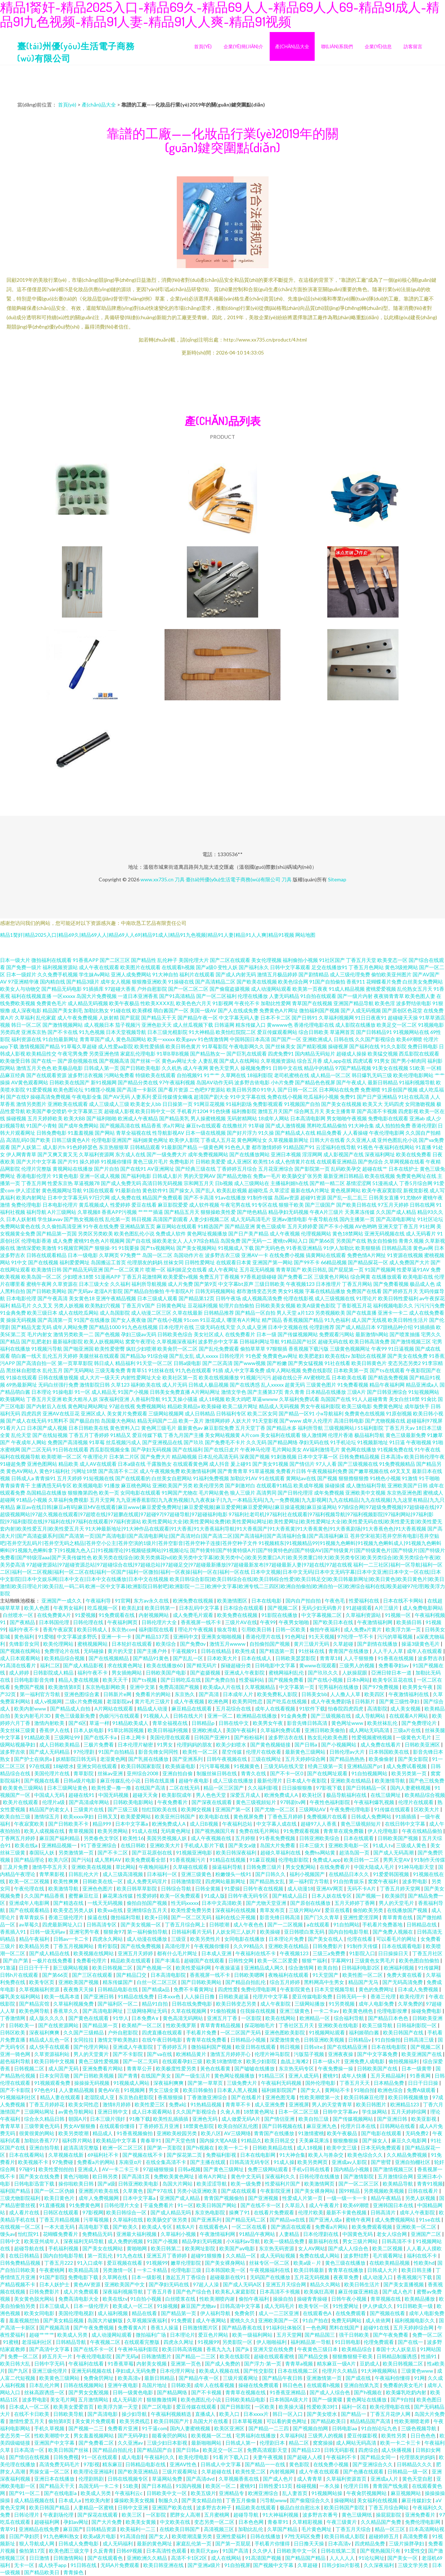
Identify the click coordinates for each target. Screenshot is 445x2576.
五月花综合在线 (234, 1708)
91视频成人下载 (236, 1248)
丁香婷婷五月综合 (237, 1169)
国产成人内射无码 (236, 974)
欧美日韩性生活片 (408, 1320)
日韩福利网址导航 (259, 1341)
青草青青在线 (398, 1917)
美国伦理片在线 (52, 1773)
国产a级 (106, 2183)
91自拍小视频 (146, 2299)
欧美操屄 (395, 1896)
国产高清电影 (103, 2414)
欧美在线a (27, 1845)
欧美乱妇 (132, 1608)
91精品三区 (272, 2076)
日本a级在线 (131, 1464)
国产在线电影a (61, 2493)
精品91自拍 (155, 2004)
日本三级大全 (94, 1284)
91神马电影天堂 (416, 1867)
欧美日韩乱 (314, 1269)
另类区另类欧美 (95, 1233)
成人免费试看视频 (407, 1766)
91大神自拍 (165, 974)
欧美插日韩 (409, 1622)
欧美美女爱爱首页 (74, 2407)
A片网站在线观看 (114, 1708)
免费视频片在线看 (327, 1816)
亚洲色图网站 (42, 1464)
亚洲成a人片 (384, 2479)
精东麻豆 (112, 2464)
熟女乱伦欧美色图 (328, 1737)
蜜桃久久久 (242, 2320)
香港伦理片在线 (264, 1636)
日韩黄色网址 (171, 1305)
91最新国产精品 (179, 1147)
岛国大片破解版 (105, 2320)
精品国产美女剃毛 (62, 1010)
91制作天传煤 (429, 1860)
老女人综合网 (392, 2234)
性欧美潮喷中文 (52, 2435)
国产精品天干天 (158, 1017)
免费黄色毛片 (51, 1003)
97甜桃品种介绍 (395, 1327)
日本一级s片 (327, 2061)
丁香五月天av (400, 1428)
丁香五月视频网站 (74, 1946)
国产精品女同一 (378, 2457)
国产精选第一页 (277, 1651)
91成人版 (214, 1896)
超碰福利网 (47, 2522)
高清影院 (377, 1708)
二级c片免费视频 (84, 1701)
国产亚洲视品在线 (162, 1442)
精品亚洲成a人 (422, 1385)
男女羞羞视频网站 (94, 2435)
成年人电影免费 (377, 2004)
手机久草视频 (50, 2428)
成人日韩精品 (200, 1413)
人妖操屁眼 (355, 1672)
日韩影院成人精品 (54, 1672)
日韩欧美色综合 (175, 1334)
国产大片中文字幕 (36, 1161)
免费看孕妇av (394, 1665)
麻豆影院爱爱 (173, 1205)
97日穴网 (99, 1197)
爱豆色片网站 (213, 2335)
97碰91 (27, 2169)
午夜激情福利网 (375, 1622)
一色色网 (316, 2327)
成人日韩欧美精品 (60, 1744)
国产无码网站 (79, 1370)
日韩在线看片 (423, 2191)
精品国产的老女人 (50, 1809)
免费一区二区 (427, 2335)
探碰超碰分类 (236, 1665)
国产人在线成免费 (238, 1010)
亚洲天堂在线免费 (274, 2349)
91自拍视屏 (237, 2565)
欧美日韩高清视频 (182, 2349)
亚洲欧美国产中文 (125, 2284)
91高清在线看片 (18, 1665)
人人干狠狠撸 (359, 1658)
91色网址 (295, 1636)
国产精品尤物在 (234, 1176)
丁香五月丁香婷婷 (89, 1435)
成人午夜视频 (285, 1233)
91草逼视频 (262, 1471)
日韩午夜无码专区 (248, 1896)
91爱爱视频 (39, 1089)
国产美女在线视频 (341, 1104)
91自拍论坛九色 (379, 2428)
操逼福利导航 (227, 1867)
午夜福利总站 (237, 1824)
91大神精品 (202, 1032)
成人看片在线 (24, 2212)
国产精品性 (143, 960)
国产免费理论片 (419, 1723)
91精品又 (120, 1435)
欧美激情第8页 (65, 1687)
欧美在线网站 (281, 2018)
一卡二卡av (327, 2011)
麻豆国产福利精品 (60, 1838)
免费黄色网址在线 (416, 1176)
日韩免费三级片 (264, 1867)
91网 (419, 2378)
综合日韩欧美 (313, 1032)
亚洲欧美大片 (165, 1845)
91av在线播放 (230, 1197)
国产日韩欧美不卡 (69, 1824)
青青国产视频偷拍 (224, 2198)
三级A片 (356, 1392)
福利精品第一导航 (311, 2342)
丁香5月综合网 (415, 1183)
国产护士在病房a (33, 1759)
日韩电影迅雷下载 (34, 2183)
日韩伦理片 (231, 1356)
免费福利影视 (221, 2155)
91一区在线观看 (99, 2457)
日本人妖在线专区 (332, 1896)
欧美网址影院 (200, 2248)
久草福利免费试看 (299, 1399)
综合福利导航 (349, 2018)
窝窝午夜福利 (383, 1881)
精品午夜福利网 (387, 1385)
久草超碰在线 (217, 2471)
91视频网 (135, 2090)
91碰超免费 (13, 1464)
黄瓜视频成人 (94, 1205)
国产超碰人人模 (305, 2457)
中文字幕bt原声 (235, 1284)
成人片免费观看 (81, 2291)
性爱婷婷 (120, 1205)
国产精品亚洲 (240, 1226)
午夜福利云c (129, 2493)
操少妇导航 (135, 2414)
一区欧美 (265, 2407)
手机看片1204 (192, 1111)
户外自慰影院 (152, 989)
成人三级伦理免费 (350, 974)
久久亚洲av (131, 2443)
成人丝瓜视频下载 (193, 1025)
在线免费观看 (351, 2313)
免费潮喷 (370, 1089)
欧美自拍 (328, 1968)
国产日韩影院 (236, 2407)
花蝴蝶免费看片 (61, 2234)
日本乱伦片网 (44, 2385)
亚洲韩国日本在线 (393, 2205)
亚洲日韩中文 (113, 2112)
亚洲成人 (88, 2169)
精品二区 (299, 2443)
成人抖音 (219, 1464)
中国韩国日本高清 (250, 1039)
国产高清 (209, 1694)
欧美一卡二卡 (234, 2148)
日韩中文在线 (288, 1068)
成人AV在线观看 (98, 1464)
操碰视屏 (338, 1046)
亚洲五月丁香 (222, 2018)
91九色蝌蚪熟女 (61, 2536)
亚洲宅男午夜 (84, 1932)
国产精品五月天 (181, 1212)
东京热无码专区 (297, 2068)
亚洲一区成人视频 (100, 1176)
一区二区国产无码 (241, 2032)
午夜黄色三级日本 (318, 2349)
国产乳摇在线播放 (149, 1759)
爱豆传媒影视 (362, 2435)
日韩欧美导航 (69, 2414)
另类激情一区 (118, 2270)
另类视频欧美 (330, 1313)
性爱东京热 (60, 1183)
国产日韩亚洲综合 (387, 1392)
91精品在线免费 (136, 1996)
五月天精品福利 (388, 2076)
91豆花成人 (213, 1320)
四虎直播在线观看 (162, 2032)
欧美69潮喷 (409, 1039)
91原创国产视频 (400, 1089)
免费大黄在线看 (405, 1975)
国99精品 (350, 2191)
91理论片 (366, 1298)
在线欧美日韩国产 (180, 2529)
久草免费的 (410, 2004)
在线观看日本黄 (233, 1262)
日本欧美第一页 (351, 1370)
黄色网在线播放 (358, 1449)
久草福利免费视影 (68, 1500)
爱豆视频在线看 (125, 2263)
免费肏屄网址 (99, 2378)
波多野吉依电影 (252, 1082)
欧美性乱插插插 (171, 2119)
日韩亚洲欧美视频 (324, 2040)
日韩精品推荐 (219, 1313)
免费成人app (327, 1860)
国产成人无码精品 (50, 1752)
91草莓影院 (215, 1046)
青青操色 (74, 2572)
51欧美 (417, 1068)
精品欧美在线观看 (131, 1960)
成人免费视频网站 (395, 2219)
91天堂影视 (265, 1421)
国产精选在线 (69, 1903)
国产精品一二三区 (196, 2356)
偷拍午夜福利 (325, 1629)
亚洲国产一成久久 (62, 1600)
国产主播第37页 (265, 1392)
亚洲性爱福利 (231, 2536)
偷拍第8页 (60, 2421)
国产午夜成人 (351, 1082)
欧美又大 (373, 1104)
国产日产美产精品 (248, 1233)
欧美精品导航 (398, 2183)
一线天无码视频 (105, 1903)
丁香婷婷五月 (172, 2047)
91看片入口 (13, 1428)
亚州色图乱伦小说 (397, 1140)
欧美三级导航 (378, 2025)
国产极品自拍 (84, 1421)
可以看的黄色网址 (287, 2421)
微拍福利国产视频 (319, 1010)
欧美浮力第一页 (404, 1629)
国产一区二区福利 (216, 996)
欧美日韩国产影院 (344, 2507)
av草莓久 (29, 1924)
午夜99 (379, 1349)
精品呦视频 (184, 1457)
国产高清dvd (201, 2479)
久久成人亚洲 (252, 1327)
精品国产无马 (363, 1982)
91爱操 (232, 1888)
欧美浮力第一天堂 (118, 2407)
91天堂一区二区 (154, 1363)
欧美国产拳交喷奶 (46, 1111)
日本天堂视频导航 (126, 1032)
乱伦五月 (52, 1370)
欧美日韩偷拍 (198, 2090)
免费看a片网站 (332, 2227)
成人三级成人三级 (109, 1104)
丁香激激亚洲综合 (207, 2097)
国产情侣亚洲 (280, 2119)
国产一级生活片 (193, 2076)
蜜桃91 (330, 2076)
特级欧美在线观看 (155, 1075)
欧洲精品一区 (315, 2018)
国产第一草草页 (206, 2083)
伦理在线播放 (253, 996)
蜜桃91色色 (87, 1241)
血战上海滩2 (295, 2061)
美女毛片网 (62, 2399)
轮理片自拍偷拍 (236, 1305)
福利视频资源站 (60, 967)
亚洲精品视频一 (59, 1845)
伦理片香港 (340, 1435)
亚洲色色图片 (98, 1888)
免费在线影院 (317, 1370)
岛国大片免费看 (278, 1845)
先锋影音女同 (24, 1644)
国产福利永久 (254, 967)
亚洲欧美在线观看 (68, 1104)
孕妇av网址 (76, 2522)
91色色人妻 (238, 1147)
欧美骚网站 (12, 1399)
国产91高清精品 (177, 996)
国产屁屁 (130, 1017)
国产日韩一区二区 (298, 1089)
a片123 (306, 1313)
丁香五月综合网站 (389, 2507)
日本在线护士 (403, 1169)
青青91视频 (430, 2183)
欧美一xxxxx (161, 1039)
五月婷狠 (245, 1838)
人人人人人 (342, 2558)
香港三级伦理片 (66, 1917)
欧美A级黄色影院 (316, 1305)
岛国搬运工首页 (108, 1262)
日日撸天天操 (309, 2543)
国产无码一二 (257, 1241)
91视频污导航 (46, 1349)
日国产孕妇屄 (24, 2536)
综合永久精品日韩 (45, 2119)
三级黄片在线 (89, 1809)
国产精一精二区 (327, 1183)
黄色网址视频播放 (207, 1233)
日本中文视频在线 (288, 1327)
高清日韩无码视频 (162, 1183)
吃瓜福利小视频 (321, 1097)
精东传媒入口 (250, 1025)
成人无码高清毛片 (250, 1219)
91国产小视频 (133, 1392)
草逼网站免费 (167, 2479)
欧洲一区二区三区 (123, 2148)
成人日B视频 (204, 1824)
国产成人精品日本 (356, 1327)
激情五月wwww (228, 1644)
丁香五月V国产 (138, 1305)
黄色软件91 (155, 1190)
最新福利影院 (68, 1341)
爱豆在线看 (144, 1205)
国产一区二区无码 (191, 1917)
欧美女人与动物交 (20, 989)
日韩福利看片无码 (192, 1932)
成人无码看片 (421, 1233)
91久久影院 (393, 1046)
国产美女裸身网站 (315, 2191)
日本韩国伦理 (54, 1622)
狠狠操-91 (106, 1248)
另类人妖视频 (69, 1305)
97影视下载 (329, 1788)
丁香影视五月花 (354, 1305)
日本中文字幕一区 (318, 1457)
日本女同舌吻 (55, 2076)
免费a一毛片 (267, 1176)
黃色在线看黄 (216, 2068)
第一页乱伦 (100, 2255)
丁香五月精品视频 (60, 2219)
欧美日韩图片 (371, 2104)
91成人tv (383, 1845)
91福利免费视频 (211, 1478)
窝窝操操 (323, 2443)
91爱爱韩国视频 (391, 1874)
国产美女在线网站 (103, 2248)
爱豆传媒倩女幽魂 (172, 1097)
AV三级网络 (237, 2133)
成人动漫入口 (378, 2277)
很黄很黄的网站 (37, 2133)
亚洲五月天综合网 (286, 2284)
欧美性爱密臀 (110, 1349)
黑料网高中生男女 (324, 1982)
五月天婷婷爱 (302, 1226)
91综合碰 (157, 1356)
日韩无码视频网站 (215, 1291)
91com (191, 1320)
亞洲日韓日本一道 (392, 1672)
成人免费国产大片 (409, 1262)
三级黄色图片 (321, 1385)
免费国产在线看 (364, 1291)
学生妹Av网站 (94, 974)
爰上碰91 (240, 1464)
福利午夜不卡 (24, 1629)
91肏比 (429, 1399)
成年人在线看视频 (275, 1708)
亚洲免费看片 (420, 2515)
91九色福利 (337, 1320)
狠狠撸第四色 (83, 1493)
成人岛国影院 (115, 1313)
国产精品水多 (281, 1428)
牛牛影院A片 (179, 1291)
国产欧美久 (126, 2227)
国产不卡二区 (113, 1852)
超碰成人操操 (351, 1053)
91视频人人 (156, 1716)
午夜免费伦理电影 (350, 1809)
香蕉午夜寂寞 (58, 1629)
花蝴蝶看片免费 (383, 982)
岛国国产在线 (335, 1399)
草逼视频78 (87, 1183)
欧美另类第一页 (409, 1773)
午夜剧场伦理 (59, 2515)
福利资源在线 (26, 1039)
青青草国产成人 (97, 1039)
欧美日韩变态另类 (236, 2004)
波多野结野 (356, 2255)
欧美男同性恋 (248, 1701)
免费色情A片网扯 (366, 1255)
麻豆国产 (73, 2529)
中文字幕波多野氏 (77, 1636)
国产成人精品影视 (83, 1665)
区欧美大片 (427, 1809)
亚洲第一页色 (186, 2363)
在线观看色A (214, 2227)
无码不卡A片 (362, 1888)
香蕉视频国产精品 (303, 1320)
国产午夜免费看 (391, 2335)
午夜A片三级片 (326, 1212)
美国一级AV (203, 1010)
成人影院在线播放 (355, 1025)
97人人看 (326, 1464)
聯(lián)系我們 (337, 46)
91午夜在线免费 (101, 1226)
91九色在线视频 (140, 1327)
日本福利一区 (162, 1874)
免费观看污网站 (336, 1334)
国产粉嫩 (277, 1363)
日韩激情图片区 (201, 2327)
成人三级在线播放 (233, 1780)
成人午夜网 (195, 1068)
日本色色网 (251, 2522)
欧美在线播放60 (165, 1665)
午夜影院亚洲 (276, 2191)
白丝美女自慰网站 (172, 1478)
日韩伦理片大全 (159, 1622)
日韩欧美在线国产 (69, 1082)
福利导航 (36, 1212)
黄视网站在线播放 (73, 1169)
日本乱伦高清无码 (218, 1457)
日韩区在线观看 (61, 2212)
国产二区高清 (217, 1363)
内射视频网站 (154, 1615)
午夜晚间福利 (154, 1867)
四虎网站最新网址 (226, 1881)
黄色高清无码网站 (183, 2018)
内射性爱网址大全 (141, 1377)
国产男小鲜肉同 (408, 1061)
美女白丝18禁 (404, 1399)
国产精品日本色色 (388, 2018)
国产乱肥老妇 (36, 1341)
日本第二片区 (124, 1457)
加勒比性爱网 (276, 1003)
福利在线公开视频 (236, 1917)
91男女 (382, 1061)
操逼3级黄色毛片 (421, 1644)
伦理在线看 (360, 1939)
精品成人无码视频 (279, 1406)
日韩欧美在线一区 (103, 1881)
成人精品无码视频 (88, 1003)
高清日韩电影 (349, 1421)
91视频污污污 (255, 1377)
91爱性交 (414, 2551)
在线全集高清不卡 (166, 2162)
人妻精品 (289, 2234)
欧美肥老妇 (311, 1356)
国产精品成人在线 (295, 1133)
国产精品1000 (105, 1327)
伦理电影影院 (294, 1860)
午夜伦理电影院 (94, 2356)
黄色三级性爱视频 (99, 2061)
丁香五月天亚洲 (44, 1399)
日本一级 (266, 1334)
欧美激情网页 (320, 2183)
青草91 (8, 2529)
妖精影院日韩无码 (76, 1759)
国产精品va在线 (288, 2219)
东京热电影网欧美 (106, 1687)
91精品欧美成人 (130, 1723)
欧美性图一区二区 (363, 1975)
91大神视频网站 (379, 2371)
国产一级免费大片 (167, 1154)
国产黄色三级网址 (224, 2169)
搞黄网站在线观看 (326, 1255)
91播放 (112, 1485)
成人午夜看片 (324, 2205)
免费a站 (178, 2104)
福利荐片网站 (77, 2140)
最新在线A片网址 (310, 1190)
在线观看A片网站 (409, 1716)
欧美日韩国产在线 (403, 2032)
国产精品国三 (320, 2335)
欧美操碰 (211, 1406)
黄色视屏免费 (249, 1816)
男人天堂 (287, 1313)
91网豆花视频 (209, 1104)
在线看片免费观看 (274, 2212)
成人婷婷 (19, 1672)
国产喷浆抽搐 (405, 1334)
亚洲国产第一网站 (272, 1262)
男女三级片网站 (360, 2241)
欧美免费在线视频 (238, 1615)
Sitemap (337, 879)
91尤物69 (411, 1197)
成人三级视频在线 (335, 1298)
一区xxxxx (64, 996)
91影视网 (222, 1003)
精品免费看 (329, 1133)
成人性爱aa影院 (115, 1046)
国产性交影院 (259, 2371)
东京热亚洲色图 (404, 1493)
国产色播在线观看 (364, 2471)
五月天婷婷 (69, 1478)
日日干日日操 (423, 2083)
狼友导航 (227, 1629)
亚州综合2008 (143, 1773)
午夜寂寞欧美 (29, 1824)
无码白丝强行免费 (58, 1385)
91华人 (269, 1089)
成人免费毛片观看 (193, 1615)
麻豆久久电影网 (409, 2140)
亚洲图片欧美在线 (99, 2191)
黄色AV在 (109, 2090)
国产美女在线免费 (407, 1356)
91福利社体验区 (284, 2327)
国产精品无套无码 (31, 1327)
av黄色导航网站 (76, 2112)
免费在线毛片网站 (259, 1831)
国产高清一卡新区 (137, 1089)
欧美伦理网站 (59, 1644)
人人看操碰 (355, 1133)
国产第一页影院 (165, 2148)
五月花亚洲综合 (275, 1169)
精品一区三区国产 (224, 1788)
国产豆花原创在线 (152, 1852)
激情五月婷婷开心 (231, 2054)
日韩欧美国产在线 (378, 2068)
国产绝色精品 (252, 1212)
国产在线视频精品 (109, 1658)
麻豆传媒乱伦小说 (120, 1780)
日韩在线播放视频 (58, 1377)
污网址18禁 (84, 1471)
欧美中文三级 (342, 2148)
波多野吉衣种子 (214, 2507)
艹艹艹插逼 (150, 1212)
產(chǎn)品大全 (292, 46)
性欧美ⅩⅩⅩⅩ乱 (157, 1003)
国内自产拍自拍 (304, 1600)
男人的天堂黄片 (91, 2054)
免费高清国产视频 (179, 1687)
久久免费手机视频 (57, 974)
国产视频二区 (283, 1608)
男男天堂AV (397, 1860)
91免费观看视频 (301, 1831)
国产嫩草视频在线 (369, 1471)
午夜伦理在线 (29, 1888)
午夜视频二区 (105, 2342)
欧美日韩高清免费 (369, 1341)
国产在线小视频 (165, 1320)
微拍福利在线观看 (51, 960)
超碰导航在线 (29, 2248)
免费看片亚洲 (123, 2428)
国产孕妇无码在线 (169, 2284)
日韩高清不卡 (397, 2241)
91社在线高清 (413, 1097)
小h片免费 (282, 1082)
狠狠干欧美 (291, 1205)
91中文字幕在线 (248, 1097)
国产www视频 (250, 1363)
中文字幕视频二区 (322, 1615)
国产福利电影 (136, 1176)
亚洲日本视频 (286, 1154)
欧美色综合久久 (365, 2155)
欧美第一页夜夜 (310, 989)
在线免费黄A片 (54, 1615)
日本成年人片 (238, 1694)
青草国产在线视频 (312, 1003)
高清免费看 (416, 2536)
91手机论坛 (343, 1442)
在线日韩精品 (24, 2255)
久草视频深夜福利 (177, 1341)
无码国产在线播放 (270, 2277)
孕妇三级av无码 (138, 1334)
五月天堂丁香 (250, 1428)
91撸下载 (139, 2119)
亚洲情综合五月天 (147, 1910)
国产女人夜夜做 (128, 1320)
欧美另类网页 (313, 2162)
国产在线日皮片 (221, 1449)
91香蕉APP (86, 960)
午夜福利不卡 (342, 2457)
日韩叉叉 (108, 1816)
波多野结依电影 (413, 1003)
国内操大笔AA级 (218, 2140)
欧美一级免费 (246, 2183)
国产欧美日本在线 (333, 1622)
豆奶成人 (370, 2363)
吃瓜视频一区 (103, 1608)
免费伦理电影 (26, 1205)
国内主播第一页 (357, 1219)
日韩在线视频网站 (84, 2385)
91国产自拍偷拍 (327, 982)
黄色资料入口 (125, 1428)
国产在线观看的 (132, 1478)
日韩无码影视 (339, 2450)
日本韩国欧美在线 (389, 1752)
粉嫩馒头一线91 (233, 1874)
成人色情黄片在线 (295, 1161)
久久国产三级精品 (84, 2032)
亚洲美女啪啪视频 (222, 1636)
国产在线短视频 (50, 1435)
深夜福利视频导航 (123, 2291)
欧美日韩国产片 (172, 2421)
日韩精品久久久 (415, 2464)
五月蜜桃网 (217, 2515)
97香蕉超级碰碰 (259, 1277)
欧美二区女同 (262, 1413)
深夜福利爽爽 (44, 2032)
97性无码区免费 (303, 2536)
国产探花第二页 (185, 2155)
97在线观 (39, 1766)
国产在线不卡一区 (261, 2205)
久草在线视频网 (189, 2011)
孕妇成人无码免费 (136, 2371)
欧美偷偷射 (382, 1759)
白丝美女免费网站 (423, 982)
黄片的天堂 (121, 1651)
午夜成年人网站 (28, 1442)
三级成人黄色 (411, 1845)
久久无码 (256, 1442)
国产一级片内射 (355, 996)
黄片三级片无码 (312, 1644)
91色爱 (253, 1356)
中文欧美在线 (175, 2522)
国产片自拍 (106, 1169)
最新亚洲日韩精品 (343, 1176)
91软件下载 (312, 1708)
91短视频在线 (98, 1478)
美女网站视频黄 (222, 1435)
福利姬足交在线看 (187, 1269)
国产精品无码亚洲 (83, 1269)
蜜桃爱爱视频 (381, 989)
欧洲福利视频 (399, 1968)
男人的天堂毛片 (397, 1903)
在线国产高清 (150, 1788)
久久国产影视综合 (375, 1039)
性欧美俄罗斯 (181, 2025)
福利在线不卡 (422, 2255)
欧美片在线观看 (21, 1802)
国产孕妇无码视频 (151, 1449)
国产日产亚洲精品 (377, 1097)
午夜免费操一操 (336, 2068)
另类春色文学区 (102, 1838)
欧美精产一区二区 (142, 2025)
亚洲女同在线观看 (97, 1766)
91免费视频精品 (397, 1464)
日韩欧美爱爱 (210, 1161)
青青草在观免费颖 (344, 1831)
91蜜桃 (11, 2342)
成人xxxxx (206, 1356)
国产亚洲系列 (188, 1759)
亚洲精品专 (232, 2493)
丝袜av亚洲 (111, 1773)
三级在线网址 (266, 1759)
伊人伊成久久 (378, 2306)
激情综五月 (47, 1816)
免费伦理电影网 (259, 1989)
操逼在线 (97, 1917)
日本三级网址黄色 (68, 1788)
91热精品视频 (206, 2104)
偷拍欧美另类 (368, 1910)
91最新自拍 (128, 1190)
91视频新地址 (372, 1442)
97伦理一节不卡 (355, 1636)
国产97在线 (160, 2191)
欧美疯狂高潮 (319, 2291)
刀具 (180, 879)
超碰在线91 (81, 1795)
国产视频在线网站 (20, 1651)
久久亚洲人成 (361, 1140)
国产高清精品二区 (215, 982)
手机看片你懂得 (273, 2543)
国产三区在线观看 (92, 1975)
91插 (217, 1370)
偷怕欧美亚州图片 (391, 974)
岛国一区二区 (157, 1255)
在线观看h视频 (178, 967)
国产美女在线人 (326, 1939)
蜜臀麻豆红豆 (84, 1896)
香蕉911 (355, 982)
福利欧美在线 (146, 1385)
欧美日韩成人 (92, 1629)
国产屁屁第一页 (346, 1269)
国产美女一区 (403, 2558)
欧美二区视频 (388, 2248)
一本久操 (330, 2486)
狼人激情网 (314, 1435)
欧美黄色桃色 (358, 2011)
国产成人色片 (398, 2291)
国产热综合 (370, 1161)
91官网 (123, 1600)
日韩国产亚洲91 (212, 1737)
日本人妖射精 (21, 1219)
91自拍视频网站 (369, 1773)
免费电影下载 (83, 2277)
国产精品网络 (283, 1442)
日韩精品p (204, 1723)
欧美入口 (230, 2414)
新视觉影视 (415, 1190)
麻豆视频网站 (406, 2493)
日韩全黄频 (208, 1888)
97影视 (91, 2464)
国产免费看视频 (391, 1284)
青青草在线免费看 (207, 2040)
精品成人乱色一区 (50, 2040)
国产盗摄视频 (205, 1672)
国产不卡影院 (128, 2054)
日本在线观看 (359, 1838)
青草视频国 (81, 1831)
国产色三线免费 (426, 1780)
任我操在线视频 (258, 2011)
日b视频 (224, 1183)
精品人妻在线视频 (79, 1680)
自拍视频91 (190, 1075)
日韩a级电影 (187, 1363)
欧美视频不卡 (33, 2162)
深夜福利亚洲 (114, 1399)
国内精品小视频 (352, 2169)
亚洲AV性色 (184, 2464)
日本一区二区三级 (299, 2112)
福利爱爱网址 (74, 1262)
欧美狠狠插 (368, 1248)
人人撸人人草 (345, 1694)
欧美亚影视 (424, 2119)
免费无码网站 (347, 2320)
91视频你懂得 (116, 1161)
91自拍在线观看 (318, 996)
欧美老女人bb (145, 1104)
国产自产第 (16, 1960)
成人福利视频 (113, 2313)
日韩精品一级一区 (408, 2471)
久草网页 (109, 1255)
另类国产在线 (351, 1241)
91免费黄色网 (85, 2205)
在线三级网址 (386, 1795)
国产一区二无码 (141, 2061)
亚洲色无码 (205, 2119)
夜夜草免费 (346, 2277)
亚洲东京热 (33, 1032)
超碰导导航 (246, 2515)
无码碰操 (94, 1651)
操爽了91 (240, 2212)
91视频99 (157, 2263)
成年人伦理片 (317, 1421)
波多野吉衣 (430, 1658)
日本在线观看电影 (402, 1946)
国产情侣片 (302, 1464)
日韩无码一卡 (352, 1996)
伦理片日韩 (356, 2486)
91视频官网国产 (76, 1248)
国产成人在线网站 (239, 1061)
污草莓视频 (97, 2219)
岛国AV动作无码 (214, 1082)
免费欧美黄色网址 (174, 2176)
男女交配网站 (301, 1867)
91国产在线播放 (92, 1320)
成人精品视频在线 (34, 2500)
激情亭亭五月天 (50, 1867)
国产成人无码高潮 (394, 1852)
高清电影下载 (94, 2227)
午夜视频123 (300, 1284)
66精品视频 (334, 1262)
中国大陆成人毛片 (374, 1867)
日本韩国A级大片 (289, 2399)
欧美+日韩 (156, 1917)
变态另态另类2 (404, 1363)
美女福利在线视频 (378, 2500)
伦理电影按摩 (392, 2011)
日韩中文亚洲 (133, 2507)
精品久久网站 (325, 2284)
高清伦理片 (178, 1946)
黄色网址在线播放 (367, 2399)
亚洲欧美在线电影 (338, 2025)
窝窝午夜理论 (140, 1341)
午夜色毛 (335, 1600)
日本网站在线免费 (339, 1089)
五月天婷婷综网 (409, 2112)
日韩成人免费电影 (79, 2543)
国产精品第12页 (197, 1298)
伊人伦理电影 (383, 1831)
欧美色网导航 (34, 2011)
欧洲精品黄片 (191, 2054)
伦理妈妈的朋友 (195, 1744)
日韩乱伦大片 (84, 1874)
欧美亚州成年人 (42, 2241)
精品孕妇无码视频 (288, 1212)
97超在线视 (122, 1406)
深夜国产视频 (254, 1457)
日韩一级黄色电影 (133, 2392)
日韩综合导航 (176, 1888)
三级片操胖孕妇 (407, 2543)
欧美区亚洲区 (230, 2428)
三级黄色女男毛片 (375, 1960)
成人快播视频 (397, 2450)
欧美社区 (312, 1795)
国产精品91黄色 (151, 1658)
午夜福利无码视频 (281, 2083)
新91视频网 (104, 1082)
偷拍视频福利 (404, 2061)
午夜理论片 (95, 1457)
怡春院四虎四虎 (346, 1708)
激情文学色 (233, 1392)
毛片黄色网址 (317, 2529)
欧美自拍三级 (15, 1816)
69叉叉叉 (400, 1471)
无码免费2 (417, 2133)
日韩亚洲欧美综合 (320, 1838)
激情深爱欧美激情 (36, 1248)
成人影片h (54, 1147)
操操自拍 (283, 2299)
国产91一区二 (25, 2493)
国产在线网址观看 (328, 1773)
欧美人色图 (37, 1608)
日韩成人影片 (167, 1176)
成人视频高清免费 (262, 1298)
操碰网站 (344, 2500)
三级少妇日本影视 (167, 2443)
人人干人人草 (388, 1651)
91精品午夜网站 (257, 2234)
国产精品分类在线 (138, 1082)
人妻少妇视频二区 (209, 1219)
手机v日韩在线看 (311, 2169)
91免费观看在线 (117, 1615)
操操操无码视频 (92, 2083)
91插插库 (93, 989)
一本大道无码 (60, 2227)
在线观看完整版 (142, 2342)
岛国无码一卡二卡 (99, 2486)
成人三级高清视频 (123, 1874)
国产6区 (77, 1723)
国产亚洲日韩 (99, 1996)
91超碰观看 (359, 1608)
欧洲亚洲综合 (263, 2493)
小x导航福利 (329, 1413)
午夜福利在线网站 (394, 1147)
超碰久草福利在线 (281, 1852)
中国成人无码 (50, 1795)
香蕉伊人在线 (55, 1730)
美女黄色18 (82, 1298)
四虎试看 (363, 1061)
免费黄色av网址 (280, 1356)
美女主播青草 (340, 1111)
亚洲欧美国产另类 (172, 1485)
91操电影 (63, 1392)
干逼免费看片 (159, 2205)
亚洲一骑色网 (15, 2054)
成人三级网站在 (251, 1183)
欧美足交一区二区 (397, 1025)
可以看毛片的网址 (397, 1939)
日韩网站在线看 (398, 2126)
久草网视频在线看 (404, 1161)
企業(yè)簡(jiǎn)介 (243, 46)
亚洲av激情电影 (289, 1219)
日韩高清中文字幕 (240, 2306)
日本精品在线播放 (326, 1392)
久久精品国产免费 (381, 2522)
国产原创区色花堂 (402, 1010)
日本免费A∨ (145, 2018)
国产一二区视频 (286, 1924)
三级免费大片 (242, 2083)
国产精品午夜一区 (197, 1017)
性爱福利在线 (364, 1600)
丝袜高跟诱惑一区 (45, 2392)
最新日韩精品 (383, 1082)
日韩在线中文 (234, 1723)
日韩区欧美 (13, 2032)
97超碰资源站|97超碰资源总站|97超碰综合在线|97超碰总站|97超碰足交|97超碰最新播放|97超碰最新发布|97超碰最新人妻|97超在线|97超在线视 (189, 1565)
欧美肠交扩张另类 (302, 1176)
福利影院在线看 (157, 1629)
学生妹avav (50, 1219)
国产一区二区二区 (188, 989)
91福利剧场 (239, 1104)
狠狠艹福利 (315, 1960)
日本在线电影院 (389, 2047)
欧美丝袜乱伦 (383, 1723)
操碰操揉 (335, 1485)
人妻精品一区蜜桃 (94, 2507)
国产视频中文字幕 (274, 2565)
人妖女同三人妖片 (236, 1932)
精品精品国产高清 (370, 2421)
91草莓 (97, 1442)
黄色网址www (347, 1723)
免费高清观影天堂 (267, 2450)
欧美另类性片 (205, 1939)
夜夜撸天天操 (79, 1989)
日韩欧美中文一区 (167, 2493)
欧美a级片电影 (100, 2536)
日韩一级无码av (48, 1932)
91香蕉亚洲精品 (304, 1248)
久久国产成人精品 (396, 1212)
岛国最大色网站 (118, 1421)
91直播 (423, 1147)
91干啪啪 (429, 1478)
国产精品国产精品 (306, 2558)
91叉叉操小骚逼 (180, 1399)
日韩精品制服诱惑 (397, 2356)
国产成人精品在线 (50, 1953)
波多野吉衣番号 (320, 2515)
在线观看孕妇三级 (182, 2061)
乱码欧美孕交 (346, 1169)
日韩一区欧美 (291, 1629)
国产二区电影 (157, 2407)
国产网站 (105, 1133)
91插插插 (424, 1327)
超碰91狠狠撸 (207, 2255)
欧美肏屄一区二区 (177, 1349)
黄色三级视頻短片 (256, 1802)
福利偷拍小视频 (300, 960)
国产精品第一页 (100, 2025)
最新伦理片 (270, 1780)
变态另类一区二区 (214, 2522)
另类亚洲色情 (104, 1053)
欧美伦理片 (413, 1996)
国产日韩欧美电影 (140, 1068)
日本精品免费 (389, 2083)
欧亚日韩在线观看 (256, 2047)
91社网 (427, 1226)
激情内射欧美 (50, 1723)
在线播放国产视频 (407, 1910)
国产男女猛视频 (305, 1363)
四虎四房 (31, 1413)
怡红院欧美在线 (160, 1809)
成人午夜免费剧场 (331, 1701)
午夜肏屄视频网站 (367, 2493)
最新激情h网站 (371, 1334)
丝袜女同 (173, 1262)
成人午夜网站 (211, 2320)
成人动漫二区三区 (151, 1313)
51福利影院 (370, 1428)
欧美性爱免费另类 (191, 1910)
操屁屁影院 (389, 2515)
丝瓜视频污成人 (123, 1442)
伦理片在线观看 (416, 1802)
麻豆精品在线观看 (192, 1708)
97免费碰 (63, 2162)
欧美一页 (109, 1493)
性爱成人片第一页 (303, 2198)
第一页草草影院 (75, 1363)
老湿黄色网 (112, 1759)
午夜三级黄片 (342, 2522)
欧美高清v (129, 2378)
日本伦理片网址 (178, 2371)
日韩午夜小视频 (349, 2299)
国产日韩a (306, 1744)
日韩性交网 (241, 1960)
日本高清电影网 (307, 1118)
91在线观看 (272, 1478)
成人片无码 (174, 1385)
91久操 (266, 1133)
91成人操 (284, 2162)
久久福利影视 (263, 1788)
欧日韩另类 (106, 2176)
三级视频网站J (340, 1428)
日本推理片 (328, 1284)
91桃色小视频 (385, 1478)
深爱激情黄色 (285, 2040)
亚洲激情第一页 (324, 2378)
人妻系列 (141, 1097)
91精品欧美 (37, 1737)
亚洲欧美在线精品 (351, 1780)
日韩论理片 (27, 2515)
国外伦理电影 (321, 2083)
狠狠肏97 (113, 1932)
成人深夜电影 (26, 1010)
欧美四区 (375, 1694)
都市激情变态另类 (257, 1291)
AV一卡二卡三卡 (121, 2169)
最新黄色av (190, 1428)
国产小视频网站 (339, 1744)
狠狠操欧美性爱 (218, 1212)
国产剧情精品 (313, 974)
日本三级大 (312, 1845)
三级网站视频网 (166, 1413)
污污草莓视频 (215, 1766)
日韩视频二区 (29, 2068)
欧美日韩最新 (309, 2270)
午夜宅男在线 (235, 1205)
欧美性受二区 (251, 2471)
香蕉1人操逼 (165, 2327)
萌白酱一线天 (26, 1356)
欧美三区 (132, 2515)
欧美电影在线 (418, 1277)
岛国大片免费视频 (96, 996)
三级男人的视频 (357, 1665)
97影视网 (92, 2212)
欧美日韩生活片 (362, 2284)
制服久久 (168, 2500)
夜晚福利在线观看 (289, 1975)
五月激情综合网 (396, 2176)
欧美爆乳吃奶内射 (406, 2392)
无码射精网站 (242, 1118)
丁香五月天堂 (361, 960)
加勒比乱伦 (251, 2529)
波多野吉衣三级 (222, 1255)
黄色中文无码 (246, 2176)
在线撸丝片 (234, 1125)
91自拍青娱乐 (349, 1881)
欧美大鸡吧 (238, 1399)
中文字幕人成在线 (277, 1824)
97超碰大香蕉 (120, 989)
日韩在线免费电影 (192, 2004)
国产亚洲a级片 (204, 2565)
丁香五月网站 (357, 1284)
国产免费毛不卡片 (225, 1442)
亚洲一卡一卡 (116, 1636)
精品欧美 (68, 1464)
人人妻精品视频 (77, 2090)
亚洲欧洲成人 (317, 1039)
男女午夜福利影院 (320, 1406)
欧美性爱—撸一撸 (111, 1788)
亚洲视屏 (299, 2104)
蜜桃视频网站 (93, 1644)
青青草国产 (288, 1269)
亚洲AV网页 (330, 1888)
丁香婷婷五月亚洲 (159, 2126)
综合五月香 (309, 1061)
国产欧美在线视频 (257, 982)
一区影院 (251, 2018)
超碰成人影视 (119, 1111)
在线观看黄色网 (190, 1464)
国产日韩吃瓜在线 (181, 1680)
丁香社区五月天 (297, 2025)
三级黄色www (417, 2371)
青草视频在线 (386, 2299)
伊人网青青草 (21, 1154)
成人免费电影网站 (423, 1608)
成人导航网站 (370, 1716)
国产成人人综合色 (348, 2248)
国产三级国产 (320, 1205)
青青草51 (136, 1370)
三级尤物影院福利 (20, 2198)
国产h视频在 (200, 2148)
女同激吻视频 (420, 1104)
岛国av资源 (286, 1197)
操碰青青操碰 (312, 2299)
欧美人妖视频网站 (104, 1341)
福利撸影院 (244, 1111)
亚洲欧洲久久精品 (147, 2558)
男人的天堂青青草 (332, 2104)
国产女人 (311, 2090)
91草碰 (256, 1125)
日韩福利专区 (231, 1413)
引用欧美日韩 (257, 1629)
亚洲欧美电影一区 (349, 1845)
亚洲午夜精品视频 (116, 1298)
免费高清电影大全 (79, 2299)
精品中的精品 (319, 1068)
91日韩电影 (348, 2342)
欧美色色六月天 (193, 1003)
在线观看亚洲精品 (336, 1161)
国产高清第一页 (55, 1320)
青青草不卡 (238, 2104)
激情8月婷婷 (117, 2104)
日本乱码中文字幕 (199, 1608)
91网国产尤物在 (180, 1493)
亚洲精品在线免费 (39, 2529)
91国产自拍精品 (116, 1752)
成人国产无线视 (369, 1320)
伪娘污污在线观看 (119, 1716)
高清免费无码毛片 (60, 2464)
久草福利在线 (128, 2219)
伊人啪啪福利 (272, 2342)
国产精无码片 (202, 1665)
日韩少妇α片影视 (341, 2565)
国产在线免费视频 (141, 1946)
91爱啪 (46, 1636)
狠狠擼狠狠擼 (353, 1478)
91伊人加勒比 (338, 1248)
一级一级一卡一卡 (347, 2198)
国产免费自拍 (220, 1680)
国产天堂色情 (181, 2140)
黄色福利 (24, 1636)
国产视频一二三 (86, 2428)
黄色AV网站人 (22, 1471)
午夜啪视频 (418, 1442)
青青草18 (330, 1658)
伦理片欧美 (310, 2212)
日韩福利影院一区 (417, 2025)
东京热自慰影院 (136, 2097)
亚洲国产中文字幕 (55, 2443)
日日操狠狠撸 (297, 1788)
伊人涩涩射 (28, 1190)
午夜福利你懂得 (393, 2378)
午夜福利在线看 (86, 2363)
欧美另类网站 (113, 1831)
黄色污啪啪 (76, 2176)
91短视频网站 (423, 1392)
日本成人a (70, 2500)
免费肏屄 (245, 2313)
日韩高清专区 (102, 1924)
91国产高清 (236, 2551)
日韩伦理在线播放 (320, 2176)
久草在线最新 (187, 1313)
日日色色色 (423, 2435)
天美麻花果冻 (314, 2140)
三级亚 (179, 1939)
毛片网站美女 (286, 1449)
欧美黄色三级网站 (23, 1788)
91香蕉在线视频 (396, 1658)
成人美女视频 (406, 1708)
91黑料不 (58, 1421)
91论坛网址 (372, 2558)
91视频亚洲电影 (194, 1852)
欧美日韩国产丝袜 (69, 2450)
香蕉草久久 (66, 2011)
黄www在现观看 (317, 1665)
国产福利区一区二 (118, 2004)
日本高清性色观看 (167, 2551)
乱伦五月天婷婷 (60, 1356)
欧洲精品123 (405, 2104)
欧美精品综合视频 (65, 1658)
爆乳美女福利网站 (20, 1996)
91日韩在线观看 (71, 1449)
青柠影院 (108, 1946)
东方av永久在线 (152, 1600)
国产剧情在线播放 (378, 1644)
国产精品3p (133, 1356)
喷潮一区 (155, 1269)
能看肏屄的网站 (170, 2435)
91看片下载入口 (231, 2457)
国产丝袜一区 (145, 1061)
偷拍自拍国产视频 (147, 1903)
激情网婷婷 (217, 1421)
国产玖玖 (194, 1442)
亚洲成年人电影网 (29, 1903)
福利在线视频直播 (31, 996)
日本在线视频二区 (298, 2371)
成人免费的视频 (126, 2241)
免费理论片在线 (62, 1651)
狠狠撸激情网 (162, 2399)
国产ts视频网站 (157, 1248)
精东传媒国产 (118, 1982)
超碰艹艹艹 (41, 2335)
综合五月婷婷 (285, 1982)
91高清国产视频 (263, 2558)
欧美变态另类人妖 (74, 1910)
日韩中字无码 (50, 2363)
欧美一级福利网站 (253, 2335)
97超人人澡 (206, 2284)
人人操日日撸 (200, 1996)
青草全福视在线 (133, 1133)
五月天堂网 (102, 1500)
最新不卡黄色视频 (347, 2212)
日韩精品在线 (422, 1924)
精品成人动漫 (152, 1708)
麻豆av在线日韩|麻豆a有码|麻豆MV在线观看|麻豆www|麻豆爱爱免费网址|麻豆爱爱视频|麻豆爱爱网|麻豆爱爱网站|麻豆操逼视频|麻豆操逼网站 (176, 1507)
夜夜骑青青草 (389, 996)
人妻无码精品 (284, 996)
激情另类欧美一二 (73, 1334)
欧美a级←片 (307, 2263)
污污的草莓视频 (395, 1636)
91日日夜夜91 (371, 1017)
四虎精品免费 (370, 2543)
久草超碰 (343, 1644)
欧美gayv (186, 1039)
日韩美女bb (314, 1694)
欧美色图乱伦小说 (134, 1233)
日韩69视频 (129, 2551)
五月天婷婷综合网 (306, 1759)
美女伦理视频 (266, 960)
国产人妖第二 (26, 1147)
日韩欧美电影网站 (133, 1802)
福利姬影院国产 (279, 2090)
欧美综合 (166, 1644)
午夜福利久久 (160, 2457)
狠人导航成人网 (37, 2543)
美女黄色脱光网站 (34, 2299)
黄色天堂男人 (224, 1068)
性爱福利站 (252, 1680)
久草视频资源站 (278, 1061)
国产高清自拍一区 (36, 1363)
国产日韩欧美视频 (94, 2076)
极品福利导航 (369, 1435)
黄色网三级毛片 (158, 1428)
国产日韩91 (305, 1017)
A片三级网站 (62, 1212)
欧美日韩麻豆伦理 (364, 2097)
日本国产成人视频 (47, 1428)
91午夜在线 (427, 1449)
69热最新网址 (21, 1385)
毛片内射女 (39, 1334)
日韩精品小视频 (248, 2040)
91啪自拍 (364, 2090)
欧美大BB (74, 1118)
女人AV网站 (311, 2248)
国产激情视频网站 (62, 1025)
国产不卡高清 (199, 1197)
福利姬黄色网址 (150, 1140)
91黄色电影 (65, 1176)
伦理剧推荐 (321, 1327)
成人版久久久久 (47, 2018)
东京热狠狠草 (114, 1147)
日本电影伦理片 (60, 1205)
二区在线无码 (185, 1788)
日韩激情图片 (156, 2356)
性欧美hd (424, 2263)
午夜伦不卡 (247, 1003)
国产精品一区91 (297, 1413)
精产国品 (272, 1320)
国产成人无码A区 (243, 2284)
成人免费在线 (126, 1197)
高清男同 (266, 1493)
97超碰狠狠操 (159, 2169)
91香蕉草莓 (121, 2363)
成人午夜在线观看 (99, 967)
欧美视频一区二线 (212, 2435)
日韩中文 (10, 2241)
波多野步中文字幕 (218, 1341)
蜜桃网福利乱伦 (287, 1672)
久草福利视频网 (336, 1017)
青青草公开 (140, 2068)
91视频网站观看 (327, 2032)
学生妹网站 (375, 2112)
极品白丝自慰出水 (300, 2507)
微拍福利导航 (126, 1917)
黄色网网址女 (252, 1140)
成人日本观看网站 (20, 1658)
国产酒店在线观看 (291, 2227)
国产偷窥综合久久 (310, 2500)
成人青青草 (310, 2479)
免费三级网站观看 (268, 2169)
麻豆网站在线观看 (176, 1226)
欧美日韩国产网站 (217, 2205)
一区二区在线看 (250, 2227)
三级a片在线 (407, 1730)
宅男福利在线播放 (339, 1687)
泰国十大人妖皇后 (396, 2349)
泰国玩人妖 (42, 1852)
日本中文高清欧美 (222, 1903)
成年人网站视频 (283, 1370)
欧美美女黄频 (141, 2522)
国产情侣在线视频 (29, 2457)
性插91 (429, 2356)
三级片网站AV (305, 1910)
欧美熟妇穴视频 (102, 1305)
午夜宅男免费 (73, 1053)
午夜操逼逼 (228, 1968)
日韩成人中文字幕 (221, 2464)
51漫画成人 (385, 1183)
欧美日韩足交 (280, 2140)
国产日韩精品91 (374, 1032)
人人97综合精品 (201, 1241)
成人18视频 (212, 1399)
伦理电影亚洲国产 (111, 1140)
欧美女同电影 (39, 2313)
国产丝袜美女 (280, 1046)
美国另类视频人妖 (167, 1838)
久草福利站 (292, 2435)
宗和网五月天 (199, 1183)
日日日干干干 (34, 1968)
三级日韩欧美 (270, 1284)
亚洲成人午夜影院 (245, 1672)
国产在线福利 (187, 1449)
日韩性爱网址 (200, 1262)
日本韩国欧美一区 (226, 2270)
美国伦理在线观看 (170, 1737)
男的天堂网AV (200, 1176)
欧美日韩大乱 (15, 2363)
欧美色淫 (385, 1003)
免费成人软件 (171, 1233)
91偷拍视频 (223, 2011)
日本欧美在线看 (349, 1377)
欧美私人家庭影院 (236, 2291)
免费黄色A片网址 (278, 1010)
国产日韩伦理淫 (295, 1493)
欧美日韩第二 (166, 2248)
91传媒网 (428, 1968)
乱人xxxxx (272, 1385)
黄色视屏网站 (346, 1190)
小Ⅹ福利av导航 (243, 2241)
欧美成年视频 (308, 1485)
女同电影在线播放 (245, 1939)
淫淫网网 (312, 1154)
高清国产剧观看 (170, 1219)
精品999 (102, 1824)
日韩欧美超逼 (234, 1996)
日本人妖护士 (55, 2284)
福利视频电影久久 (393, 1305)
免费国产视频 (29, 1687)
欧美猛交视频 (383, 1053)
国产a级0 (206, 967)
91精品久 (251, 2140)
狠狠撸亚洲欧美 (149, 982)
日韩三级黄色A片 (70, 1140)
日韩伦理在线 (88, 1622)
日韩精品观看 (145, 1147)
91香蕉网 (421, 2076)
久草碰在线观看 (191, 1867)
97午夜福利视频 (177, 1082)
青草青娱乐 (32, 1917)
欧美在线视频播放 (219, 1377)
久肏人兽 (230, 2112)
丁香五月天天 (355, 2083)
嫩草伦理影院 (186, 2263)
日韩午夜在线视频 (263, 1888)
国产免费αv (193, 1644)
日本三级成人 (55, 2306)
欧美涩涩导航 (212, 2183)
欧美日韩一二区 (362, 1860)
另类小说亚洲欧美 (197, 2191)
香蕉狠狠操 (171, 2097)
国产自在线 (138, 1241)
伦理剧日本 (273, 2443)
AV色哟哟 (366, 1226)
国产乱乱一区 (188, 1658)
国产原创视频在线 (78, 1061)
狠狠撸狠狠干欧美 (353, 2356)
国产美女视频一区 (141, 1924)
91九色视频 (92, 1032)
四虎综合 (368, 2450)
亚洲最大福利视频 (137, 2234)
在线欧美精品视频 (390, 2263)
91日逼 (397, 1442)
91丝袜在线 (161, 1370)
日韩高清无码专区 (250, 2162)
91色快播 (220, 1111)
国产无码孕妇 (133, 2435)
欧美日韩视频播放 (409, 2097)
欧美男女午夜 (418, 1687)
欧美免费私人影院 (277, 1694)
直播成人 (205, 2414)
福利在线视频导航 (20, 1457)
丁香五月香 (160, 2291)
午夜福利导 (99, 1600)
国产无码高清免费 (403, 1982)
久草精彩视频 (308, 2522)
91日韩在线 (84, 2565)
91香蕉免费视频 (277, 1838)
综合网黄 (360, 1277)
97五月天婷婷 (393, 1205)
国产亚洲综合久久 (373, 2464)
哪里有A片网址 (244, 1320)
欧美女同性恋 (84, 2104)
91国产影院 (52, 2277)
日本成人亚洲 (217, 1953)
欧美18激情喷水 (224, 2061)
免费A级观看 (422, 2090)
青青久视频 (411, 1241)
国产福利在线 (364, 1046)
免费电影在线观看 (388, 1118)
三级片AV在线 (241, 1622)
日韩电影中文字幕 (275, 1665)
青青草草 (10, 2126)
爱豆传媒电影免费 (312, 1996)
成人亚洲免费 (270, 2104)
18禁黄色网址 (259, 2112)
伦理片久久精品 (340, 2371)
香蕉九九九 (219, 2349)
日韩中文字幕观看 (290, 967)
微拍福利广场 (151, 2335)
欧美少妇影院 (262, 2061)
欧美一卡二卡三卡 (401, 2443)
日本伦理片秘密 (136, 1744)
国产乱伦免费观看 (219, 1349)
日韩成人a (22, 1478)
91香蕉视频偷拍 (135, 2133)
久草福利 (25, 1017)
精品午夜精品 (386, 2198)
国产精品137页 (152, 1636)
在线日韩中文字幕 (405, 1824)
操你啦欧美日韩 (76, 2183)
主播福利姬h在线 (289, 1183)
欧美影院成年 (177, 1795)
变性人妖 (227, 967)
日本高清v (392, 1457)
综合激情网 (301, 1968)
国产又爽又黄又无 (57, 1154)
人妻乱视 (208, 1061)
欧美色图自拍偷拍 (419, 1960)
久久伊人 (263, 2551)
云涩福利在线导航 (336, 1147)
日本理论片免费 (287, 1939)
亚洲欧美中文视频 (365, 1493)
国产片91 (68, 1161)
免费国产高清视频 (68, 1442)
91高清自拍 (133, 2536)
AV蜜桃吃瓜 (317, 1377)
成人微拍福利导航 (366, 1485)
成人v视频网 (48, 1701)
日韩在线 (344, 1039)
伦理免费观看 (379, 2342)
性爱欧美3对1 (323, 2407)
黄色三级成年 (271, 1226)
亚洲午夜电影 (123, 2385)
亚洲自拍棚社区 (413, 2162)
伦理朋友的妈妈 (144, 1262)
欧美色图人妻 (420, 996)
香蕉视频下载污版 (308, 1349)
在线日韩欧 (134, 1845)
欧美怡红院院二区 (236, 1032)
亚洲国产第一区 (233, 1809)
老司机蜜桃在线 (291, 1075)
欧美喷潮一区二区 (61, 1457)
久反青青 (103, 2551)
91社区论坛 (430, 1219)
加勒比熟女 (96, 1010)
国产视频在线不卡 (143, 2155)
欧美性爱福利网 (194, 1968)
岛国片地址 (155, 2385)
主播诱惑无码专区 (51, 1485)
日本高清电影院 (168, 1975)
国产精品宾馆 (34, 2004)
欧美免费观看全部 (146, 1860)
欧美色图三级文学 (69, 2551)
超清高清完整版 (81, 2148)
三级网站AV (313, 1809)
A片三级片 (387, 1608)
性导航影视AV (168, 1133)
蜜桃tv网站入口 (290, 1241)
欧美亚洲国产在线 (422, 2054)
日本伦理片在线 (176, 1327)
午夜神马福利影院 (138, 2349)
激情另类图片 (31, 1104)
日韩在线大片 (188, 1716)
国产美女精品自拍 (202, 2500)
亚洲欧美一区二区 (416, 2227)
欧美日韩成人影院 (345, 2536)
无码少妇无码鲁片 (322, 1608)
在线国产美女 (156, 2076)
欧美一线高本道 (62, 1996)
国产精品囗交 (132, 1975)
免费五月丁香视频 (219, 1277)
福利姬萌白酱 (364, 2032)
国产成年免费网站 (78, 1125)
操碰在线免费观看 (259, 2385)
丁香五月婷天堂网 (400, 1888)
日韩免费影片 (328, 1946)
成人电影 (131, 2457)
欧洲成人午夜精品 (138, 1118)
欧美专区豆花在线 (393, 1680)
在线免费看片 (240, 1334)
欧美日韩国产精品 (50, 2507)
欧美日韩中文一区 (155, 1111)
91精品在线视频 (228, 1860)
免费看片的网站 (153, 1694)
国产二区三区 (115, 960)
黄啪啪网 (137, 2248)
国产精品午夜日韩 (283, 2378)
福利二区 (50, 1665)
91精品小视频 (31, 1500)
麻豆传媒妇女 (417, 2500)
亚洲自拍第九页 (362, 2385)
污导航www (273, 2500)
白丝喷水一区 (18, 1615)
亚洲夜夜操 (341, 2054)
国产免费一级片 (23, 967)
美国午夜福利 (241, 1730)
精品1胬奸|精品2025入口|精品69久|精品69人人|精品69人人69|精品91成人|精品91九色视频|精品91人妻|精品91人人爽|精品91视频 (147, 935)
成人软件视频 (204, 1205)
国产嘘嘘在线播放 (255, 2068)
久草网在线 (233, 1075)
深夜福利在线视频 (236, 1910)
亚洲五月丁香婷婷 (167, 2255)
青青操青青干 (15, 1485)
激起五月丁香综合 (186, 2277)
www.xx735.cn (157, 879)
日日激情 (39, 2558)
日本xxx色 (169, 1996)
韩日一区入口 (288, 2414)
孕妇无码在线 (314, 1442)
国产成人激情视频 (285, 1125)
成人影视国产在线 (343, 1154)
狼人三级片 (242, 1493)
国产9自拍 (402, 2399)
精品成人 (103, 2133)
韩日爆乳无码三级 (372, 1075)
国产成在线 (359, 2378)
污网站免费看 (119, 1075)
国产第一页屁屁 (233, 2543)
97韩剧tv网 (293, 1802)
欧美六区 (58, 1860)
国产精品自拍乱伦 (246, 1982)
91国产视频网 (380, 1269)
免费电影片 (181, 1161)
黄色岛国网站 (131, 1039)
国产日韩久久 (271, 1874)
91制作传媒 (260, 1197)
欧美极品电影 (68, 1068)
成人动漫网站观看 (271, 989)
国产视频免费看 (286, 1680)
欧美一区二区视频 (29, 1881)
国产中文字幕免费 (378, 2054)
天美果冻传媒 (360, 1212)
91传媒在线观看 (392, 1809)
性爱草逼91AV (413, 1269)
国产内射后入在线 (46, 1406)
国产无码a (127, 2356)
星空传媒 (232, 1752)
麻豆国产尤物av (199, 2306)
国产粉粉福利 (249, 1737)
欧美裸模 (142, 1010)
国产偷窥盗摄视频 (230, 989)
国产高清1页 (136, 2176)
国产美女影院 (413, 1759)
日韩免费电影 (51, 1133)
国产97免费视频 (381, 1687)
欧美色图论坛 (68, 1089)
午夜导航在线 (323, 1219)
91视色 (365, 1147)
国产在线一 (44, 1061)
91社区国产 (332, 960)
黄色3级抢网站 (401, 967)
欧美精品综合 (357, 2349)
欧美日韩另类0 (243, 1089)
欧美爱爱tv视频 (180, 1277)
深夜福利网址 (380, 1154)
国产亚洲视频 (263, 2198)
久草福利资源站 (364, 1615)
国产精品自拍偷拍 (144, 1291)
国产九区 (18, 2371)
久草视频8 (88, 1212)
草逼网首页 (342, 1032)
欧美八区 (211, 2133)
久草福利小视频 (179, 2234)
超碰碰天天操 (403, 1017)
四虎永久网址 (179, 2342)
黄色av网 (423, 1248)
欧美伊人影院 (184, 1140)
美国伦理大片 (194, 960)
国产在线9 (17, 1097)
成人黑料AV (108, 1860)
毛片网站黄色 (214, 1493)
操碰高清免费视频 (50, 1097)
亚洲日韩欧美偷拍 (325, 1730)
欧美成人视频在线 (220, 2371)
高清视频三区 (219, 2529)
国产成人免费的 (223, 2363)
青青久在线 (254, 1773)
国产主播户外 (152, 1651)
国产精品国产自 (155, 2450)
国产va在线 (160, 2054)
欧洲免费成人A (281, 1795)
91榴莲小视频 (100, 1089)
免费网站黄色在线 (20, 1226)
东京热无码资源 (277, 2248)
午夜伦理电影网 (386, 1133)
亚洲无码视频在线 (384, 1233)
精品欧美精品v (183, 1406)
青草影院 (84, 1773)
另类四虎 (10, 1032)
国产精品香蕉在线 (242, 2327)
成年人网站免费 (70, 1327)
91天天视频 (321, 1636)
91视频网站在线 (411, 1032)
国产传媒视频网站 (298, 1334)
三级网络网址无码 (147, 2011)
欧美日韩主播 (417, 2270)
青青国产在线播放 (349, 1651)
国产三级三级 (123, 1809)
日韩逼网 (224, 1025)
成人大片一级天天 (100, 1377)
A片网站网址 (205, 1392)
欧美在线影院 (235, 2356)
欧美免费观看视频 (372, 2227)
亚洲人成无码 (304, 2076)
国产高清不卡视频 (377, 1111)
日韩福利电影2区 (361, 1968)
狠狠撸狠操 (346, 2140)
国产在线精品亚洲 (347, 2047)
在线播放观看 (387, 1277)
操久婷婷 (90, 1161)
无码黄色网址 (176, 1831)
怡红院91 (29, 2234)
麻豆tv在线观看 (203, 1125)
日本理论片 (182, 2335)
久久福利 (120, 1284)
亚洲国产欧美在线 (172, 2507)
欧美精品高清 (84, 2270)
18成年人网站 (273, 1118)
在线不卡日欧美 (32, 2414)
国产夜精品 (23, 1622)
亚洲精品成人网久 (265, 1968)
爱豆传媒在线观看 (196, 2407)
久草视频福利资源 (39, 1989)
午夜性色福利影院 (330, 1802)
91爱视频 (85, 1615)
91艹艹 (212, 1075)
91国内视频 (189, 2486)
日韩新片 (365, 1701)
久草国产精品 (282, 2529)
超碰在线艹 (374, 1169)
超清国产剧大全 (211, 1097)
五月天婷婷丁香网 (355, 1903)
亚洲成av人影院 (350, 2162)
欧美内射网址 (31, 1197)
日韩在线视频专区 (128, 2479)
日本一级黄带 (417, 2068)
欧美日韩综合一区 (127, 2212)
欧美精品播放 (420, 2299)
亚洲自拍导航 (44, 2148)
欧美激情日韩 (46, 1269)
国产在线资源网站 (59, 2025)
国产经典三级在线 (195, 1169)
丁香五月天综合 (354, 2529)
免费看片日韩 (291, 1471)
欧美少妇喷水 (231, 1744)
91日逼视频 (401, 1349)
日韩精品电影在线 (118, 1989)
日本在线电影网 (258, 2155)
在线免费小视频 (287, 1255)
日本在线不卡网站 (403, 1600)
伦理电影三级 (186, 2270)
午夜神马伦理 (255, 1449)
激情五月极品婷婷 (277, 974)
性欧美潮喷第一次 (320, 2097)
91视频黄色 (247, 1766)
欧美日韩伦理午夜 (424, 1457)
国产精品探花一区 (368, 1262)
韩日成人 (104, 1363)
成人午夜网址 (223, 1269)
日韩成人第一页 (101, 1068)
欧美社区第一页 (180, 1377)
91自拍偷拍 (388, 2040)
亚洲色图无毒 (281, 2097)
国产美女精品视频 (64, 2320)
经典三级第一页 (326, 1766)
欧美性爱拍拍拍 (57, 2169)
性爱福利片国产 (283, 2183)
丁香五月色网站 (366, 967)
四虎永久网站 (108, 1939)
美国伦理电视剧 (76, 2313)
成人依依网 (378, 2320)
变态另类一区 (15, 2435)
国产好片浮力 (242, 1133)
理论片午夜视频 (196, 1629)
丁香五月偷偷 (241, 2500)
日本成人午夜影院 (307, 1780)
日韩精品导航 (71, 2342)
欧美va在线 (111, 1910)
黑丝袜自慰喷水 (23, 1370)
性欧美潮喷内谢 (217, 2299)
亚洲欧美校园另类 (177, 2133)
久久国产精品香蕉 (45, 1896)
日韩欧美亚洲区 (423, 1744)
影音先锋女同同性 (159, 1752)
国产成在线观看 (239, 2191)
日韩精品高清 (397, 1248)
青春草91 (151, 2140)
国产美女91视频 (270, 1464)
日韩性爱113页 (276, 2486)
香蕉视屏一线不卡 (201, 1622)
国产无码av (80, 1291)
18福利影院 (260, 1075)
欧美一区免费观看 (180, 1896)
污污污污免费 (429, 1305)
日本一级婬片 (21, 974)
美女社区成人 (209, 1334)
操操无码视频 (21, 1320)
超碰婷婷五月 (384, 2536)
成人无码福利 (118, 2543)
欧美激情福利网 (198, 1471)
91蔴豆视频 (262, 1860)
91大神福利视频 (281, 2515)
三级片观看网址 (241, 2378)
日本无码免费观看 (381, 2148)
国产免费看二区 (295, 1277)
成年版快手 (417, 1406)
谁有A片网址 (213, 2176)
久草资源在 (65, 1284)
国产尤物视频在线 (385, 1421)
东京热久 (185, 1694)
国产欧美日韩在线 (356, 1205)
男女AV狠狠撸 (79, 2126)
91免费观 (182, 2320)
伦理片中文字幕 (271, 1996)
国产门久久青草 (322, 1917)
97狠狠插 (276, 1349)
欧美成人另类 (73, 2335)
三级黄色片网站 (331, 1277)
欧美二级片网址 (240, 1406)
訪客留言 (413, 46)
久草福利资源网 (96, 1154)
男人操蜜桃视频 (208, 1118)
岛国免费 (230, 1241)
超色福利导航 (15, 2061)
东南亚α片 (131, 2162)
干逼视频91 (184, 1651)
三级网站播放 (310, 2004)
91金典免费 (13, 1313)
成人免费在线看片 (381, 1744)
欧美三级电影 (357, 1406)
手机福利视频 (64, 2248)
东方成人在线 (130, 1154)
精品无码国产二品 (157, 1421)
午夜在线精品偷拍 (422, 1831)
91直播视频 (52, 2205)
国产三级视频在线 (358, 1464)
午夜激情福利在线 (409, 1694)
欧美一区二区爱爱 (278, 1960)
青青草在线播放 (346, 2270)
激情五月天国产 (275, 1111)
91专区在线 (265, 1205)
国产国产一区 (286, 1039)
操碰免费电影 (426, 2011)
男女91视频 (291, 1291)
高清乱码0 (17, 1140)
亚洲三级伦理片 (50, 2371)
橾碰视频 (306, 2486)
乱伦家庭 (46, 1017)
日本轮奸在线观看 (132, 1644)
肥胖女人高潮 (185, 2515)
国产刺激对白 (240, 1485)
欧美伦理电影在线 (390, 2407)
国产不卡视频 (207, 2392)
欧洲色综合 (391, 2090)
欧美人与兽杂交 (326, 2155)
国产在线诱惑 (245, 1385)
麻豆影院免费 (219, 1428)
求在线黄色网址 (125, 1665)
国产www (290, 1421)
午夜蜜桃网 (52, 2270)
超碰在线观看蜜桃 (274, 2356)
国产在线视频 (43, 1262)
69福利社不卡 (103, 2155)
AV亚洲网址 (160, 1169)
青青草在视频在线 (246, 2392)
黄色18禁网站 (347, 1233)
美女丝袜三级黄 (18, 1730)
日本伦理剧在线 (321, 2234)
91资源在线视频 (405, 1255)
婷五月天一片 (57, 2356)
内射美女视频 (152, 2363)
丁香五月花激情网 (142, 1277)
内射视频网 (283, 2471)
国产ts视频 (145, 1680)
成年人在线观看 (425, 1651)
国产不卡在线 (63, 1032)
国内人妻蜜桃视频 (411, 1788)
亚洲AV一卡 (254, 1255)
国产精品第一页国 (56, 1233)
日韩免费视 (65, 2457)
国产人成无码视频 (361, 1010)
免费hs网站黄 (320, 1852)
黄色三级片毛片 (150, 1161)
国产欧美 (40, 1140)
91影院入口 (362, 1953)
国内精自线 (52, 982)
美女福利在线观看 (280, 1435)
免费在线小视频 (284, 1097)
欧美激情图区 (232, 1600)
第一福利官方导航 (40, 1694)
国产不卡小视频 (336, 1226)
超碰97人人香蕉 (319, 1824)
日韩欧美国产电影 (166, 1672)
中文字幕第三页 (85, 1111)
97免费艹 (130, 1255)
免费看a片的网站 (96, 2162)
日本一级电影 (83, 1255)
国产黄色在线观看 (89, 2018)
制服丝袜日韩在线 (217, 1773)
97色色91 (45, 2090)
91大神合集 (361, 1125)
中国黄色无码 (358, 2234)
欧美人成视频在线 (45, 1831)
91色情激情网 (213, 1039)
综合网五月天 (309, 1111)
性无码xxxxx (185, 1903)
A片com (250, 1435)
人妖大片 (241, 1421)
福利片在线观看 (197, 974)
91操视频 (167, 2306)
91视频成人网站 (131, 2083)
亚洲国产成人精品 (180, 2198)
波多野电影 (415, 1881)
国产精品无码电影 (61, 989)
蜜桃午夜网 (38, 1284)
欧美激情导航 (390, 1780)
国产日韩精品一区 (366, 1788)
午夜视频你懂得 (212, 1946)
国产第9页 (205, 1284)
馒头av (7, 2234)
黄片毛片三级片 (153, 1701)
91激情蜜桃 (311, 2133)
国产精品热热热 (347, 1759)
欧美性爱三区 (150, 2104)
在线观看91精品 (274, 1485)
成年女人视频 (115, 982)
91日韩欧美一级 (415, 2306)
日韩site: (314, 2047)
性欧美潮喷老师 (412, 2421)
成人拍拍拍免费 (392, 1125)
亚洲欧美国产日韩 (407, 1485)
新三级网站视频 (71, 1968)
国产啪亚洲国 (78, 1349)
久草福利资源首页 (347, 2479)
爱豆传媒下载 (147, 1435)
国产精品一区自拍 (255, 1313)
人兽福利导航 (145, 1399)
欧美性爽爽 (66, 1881)
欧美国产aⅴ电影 (237, 2248)
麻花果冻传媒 (118, 1896)
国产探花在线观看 (98, 2515)
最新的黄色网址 (155, 2543)
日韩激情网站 (69, 2558)
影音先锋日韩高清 (307, 1723)
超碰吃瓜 (258, 1190)
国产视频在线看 (42, 1780)
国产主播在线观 (208, 2162)
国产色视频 (107, 1334)
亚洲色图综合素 (82, 1694)
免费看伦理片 (92, 1960)
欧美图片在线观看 (140, 967)
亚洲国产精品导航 (353, 1003)
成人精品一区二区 (330, 1075)
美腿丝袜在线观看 (99, 1356)
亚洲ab (417, 1118)
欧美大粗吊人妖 (80, 1399)
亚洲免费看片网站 (103, 2068)
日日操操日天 (393, 1953)
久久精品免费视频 (407, 2155)
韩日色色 (293, 2385)
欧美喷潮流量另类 (192, 2536)
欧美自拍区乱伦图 (238, 2126)
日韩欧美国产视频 (398, 1838)
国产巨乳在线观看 (246, 1053)
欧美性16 (263, 1161)
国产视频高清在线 (120, 1125)
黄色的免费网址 (377, 1989)
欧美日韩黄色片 (369, 1363)
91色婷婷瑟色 (82, 1147)
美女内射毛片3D (33, 1716)
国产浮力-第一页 (263, 2363)
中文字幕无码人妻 (239, 1017)
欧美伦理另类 (209, 1485)
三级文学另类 (413, 2565)
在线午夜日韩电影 (162, 2040)
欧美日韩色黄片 (183, 1046)
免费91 (348, 1097)
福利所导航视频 (149, 1284)
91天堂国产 (326, 1975)
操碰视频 (16, 1118)
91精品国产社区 (299, 1341)
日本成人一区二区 (29, 2407)
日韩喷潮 (219, 1924)
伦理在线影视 (298, 1298)
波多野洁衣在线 (286, 1737)
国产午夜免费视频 (94, 2327)
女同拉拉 (84, 2040)
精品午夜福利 (34, 1939)
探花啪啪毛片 (260, 2025)
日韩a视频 (189, 2169)
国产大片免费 (107, 2522)
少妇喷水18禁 (78, 1277)
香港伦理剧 (424, 1125)
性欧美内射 (98, 2500)
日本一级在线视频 (205, 1133)
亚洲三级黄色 (196, 1874)
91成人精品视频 (347, 989)
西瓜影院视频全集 (110, 1449)
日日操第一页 (177, 1104)
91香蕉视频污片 (188, 1860)
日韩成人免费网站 (371, 1816)
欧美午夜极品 (124, 1003)
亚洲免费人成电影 (365, 2061)
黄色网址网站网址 (88, 1406)
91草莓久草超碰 (79, 1046)
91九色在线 (130, 2255)
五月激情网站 (93, 2399)
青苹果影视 (52, 1874)
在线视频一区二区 (20, 2227)
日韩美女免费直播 (170, 1392)
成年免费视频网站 (208, 1154)
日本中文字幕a (132, 1824)
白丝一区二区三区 (157, 1982)
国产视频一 (369, 1896)
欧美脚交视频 (196, 1809)
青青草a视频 (299, 2363)
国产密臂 (381, 2162)
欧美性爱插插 (149, 1046)
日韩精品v (360, 2040)
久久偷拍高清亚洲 (61, 1226)
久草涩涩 (279, 1190)
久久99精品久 (249, 1946)
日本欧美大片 (222, 1658)
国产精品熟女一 (207, 1053)
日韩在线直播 (160, 1780)
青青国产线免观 (391, 2486)
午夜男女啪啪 (294, 1622)
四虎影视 (408, 1111)
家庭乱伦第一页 (194, 2543)
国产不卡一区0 (287, 1773)
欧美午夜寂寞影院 (382, 1190)
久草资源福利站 (52, 2054)
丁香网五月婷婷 (18, 1838)
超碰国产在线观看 (204, 1960)
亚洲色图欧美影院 (285, 2032)
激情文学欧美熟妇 (118, 2040)
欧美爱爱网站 (136, 1816)
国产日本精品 (157, 2486)
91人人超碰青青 (370, 1399)
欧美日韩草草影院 (137, 1888)
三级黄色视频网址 (350, 1349)
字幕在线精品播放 (325, 1291)
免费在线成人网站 (320, 2255)
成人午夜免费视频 (77, 1017)
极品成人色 (422, 1284)
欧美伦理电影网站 (413, 1075)
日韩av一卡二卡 (71, 1939)
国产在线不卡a (101, 1737)
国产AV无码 (116, 1097)
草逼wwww (265, 1399)
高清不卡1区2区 (189, 2558)
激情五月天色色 (33, 1068)
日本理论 (41, 1392)
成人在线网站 (226, 2558)
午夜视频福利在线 (270, 2270)
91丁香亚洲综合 (99, 1845)
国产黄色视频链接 (271, 1744)
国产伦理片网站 (91, 2047)
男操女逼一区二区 (50, 2471)
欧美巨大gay (205, 2551)
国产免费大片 (155, 1457)
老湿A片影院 (108, 1291)
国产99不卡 (307, 1262)
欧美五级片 (203, 2493)
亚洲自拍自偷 (178, 1773)
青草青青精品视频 (221, 2025)
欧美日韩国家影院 (141, 1766)
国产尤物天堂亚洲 (266, 1903)
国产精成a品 (156, 1989)
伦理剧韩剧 (91, 2479)
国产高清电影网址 (396, 1219)
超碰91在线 (376, 2327)
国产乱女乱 (181, 1356)
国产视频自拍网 (311, 2428)
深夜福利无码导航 (84, 2241)
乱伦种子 (167, 960)
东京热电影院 (210, 2212)
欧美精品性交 (41, 1053)
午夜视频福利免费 (327, 1471)
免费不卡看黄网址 (194, 1989)
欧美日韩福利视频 (168, 1730)
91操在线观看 (21, 1377)
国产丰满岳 (168, 1960)
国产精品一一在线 (265, 2464)
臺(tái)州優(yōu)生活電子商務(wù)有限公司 (233, 879)
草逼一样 (99, 1723)
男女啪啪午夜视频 (347, 1118)
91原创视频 (399, 1413)
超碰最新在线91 (228, 2277)
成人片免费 (180, 1284)
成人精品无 (104, 1392)
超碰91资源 (313, 1197)
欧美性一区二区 (201, 1752)
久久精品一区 (241, 2255)
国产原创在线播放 (311, 1903)
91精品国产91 (299, 1147)
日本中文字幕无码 (68, 1197)
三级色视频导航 (419, 2428)
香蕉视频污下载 (415, 2277)
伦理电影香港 (36, 1241)
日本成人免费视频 (418, 1989)
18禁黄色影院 (199, 2126)
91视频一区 (398, 1615)
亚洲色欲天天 (156, 1025)
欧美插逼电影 (181, 1766)
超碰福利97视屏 (424, 1421)
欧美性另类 (394, 2435)
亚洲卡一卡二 (393, 1313)
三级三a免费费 (329, 1953)
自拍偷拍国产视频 (270, 1644)
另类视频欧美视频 (384, 2191)
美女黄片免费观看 (127, 1413)
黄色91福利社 (54, 1471)
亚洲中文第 (143, 1687)
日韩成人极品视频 (208, 1385)
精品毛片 (21, 1305)
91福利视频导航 (417, 1082)
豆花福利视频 (203, 1305)
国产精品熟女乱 (268, 1881)
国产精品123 (306, 2450)
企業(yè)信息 (378, 46)
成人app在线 (337, 1061)
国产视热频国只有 (215, 1831)
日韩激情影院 (186, 1881)
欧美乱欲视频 (232, 1190)
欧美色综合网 (293, 982)
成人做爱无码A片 (241, 2119)
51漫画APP (108, 1277)
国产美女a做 (242, 1845)
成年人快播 (354, 2076)
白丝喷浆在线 (181, 2299)
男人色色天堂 (211, 1795)
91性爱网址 (346, 2306)
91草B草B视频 (173, 1053)
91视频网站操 (327, 2493)
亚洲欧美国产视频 (79, 1982)
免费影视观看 (268, 1104)
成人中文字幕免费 (244, 1370)
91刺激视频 (284, 1457)
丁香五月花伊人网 (391, 2414)
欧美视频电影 (88, 1485)
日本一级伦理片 (91, 2306)
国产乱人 (205, 1190)
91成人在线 (145, 1831)
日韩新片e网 (117, 1694)
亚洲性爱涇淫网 (361, 1917)
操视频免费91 (256, 1068)
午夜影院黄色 (295, 1989)
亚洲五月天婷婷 (136, 1953)
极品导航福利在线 (347, 1795)
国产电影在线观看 (382, 2133)
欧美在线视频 (380, 1176)
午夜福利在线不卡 (256, 1953)
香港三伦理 (383, 1996)
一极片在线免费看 (52, 1960)
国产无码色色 (270, 1248)
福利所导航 (310, 1428)
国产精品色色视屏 (315, 1082)
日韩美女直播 (384, 1197)
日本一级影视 (147, 2277)
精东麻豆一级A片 (337, 2363)
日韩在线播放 (266, 2536)
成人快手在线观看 (50, 2047)
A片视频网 (113, 1241)
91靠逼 (8, 1968)
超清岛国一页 (354, 1852)
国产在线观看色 (105, 2558)
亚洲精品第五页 (137, 1226)
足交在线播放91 (329, 967)
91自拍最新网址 (60, 1039)
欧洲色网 (218, 1701)
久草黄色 (133, 2191)
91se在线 (430, 2219)
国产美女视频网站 (196, 1248)
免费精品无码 (97, 2234)
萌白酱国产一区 (171, 1010)
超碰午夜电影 (194, 1780)
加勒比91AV (244, 1478)
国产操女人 (181, 1190)
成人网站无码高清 (369, 1730)
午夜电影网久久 (246, 1046)
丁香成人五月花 (218, 1140)
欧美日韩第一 (160, 1608)
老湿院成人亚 (100, 2097)
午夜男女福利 (69, 1608)
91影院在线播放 (279, 1615)
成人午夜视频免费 (160, 1471)
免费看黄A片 (133, 2327)
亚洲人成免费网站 (131, 974)
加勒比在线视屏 (368, 1356)
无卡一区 (24, 2565)
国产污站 (81, 1860)
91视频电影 (431, 1025)
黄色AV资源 (87, 2284)
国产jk (242, 2349)
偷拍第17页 (32, 2551)
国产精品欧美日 (329, 2421)
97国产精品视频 (353, 1068)
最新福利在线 (324, 2241)
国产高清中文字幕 (50, 2349)
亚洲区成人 (93, 1413)
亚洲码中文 (185, 1636)
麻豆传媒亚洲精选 (358, 2291)
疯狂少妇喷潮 (141, 1349)
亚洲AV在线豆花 (61, 1413)
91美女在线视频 (390, 1068)
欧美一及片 (191, 1421)
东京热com (123, 1629)
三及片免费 (16, 1867)
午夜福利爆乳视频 (374, 1802)
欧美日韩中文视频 (55, 2061)
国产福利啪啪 (101, 1118)
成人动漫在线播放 (147, 1939)
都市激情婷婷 (267, 1147)
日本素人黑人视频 (238, 2090)
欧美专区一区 (314, 2306)
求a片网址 (173, 1125)
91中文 (19, 1262)
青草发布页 (273, 1910)
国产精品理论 (29, 1860)
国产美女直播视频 (404, 2284)
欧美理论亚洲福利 (94, 2471)
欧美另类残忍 (135, 2421)
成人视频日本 (99, 1025)
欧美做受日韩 (15, 1061)
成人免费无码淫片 (147, 1881)
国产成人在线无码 (26, 1421)
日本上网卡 (134, 1737)
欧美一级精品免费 (284, 2241)
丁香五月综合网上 (185, 1924)
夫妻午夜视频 (268, 2457)
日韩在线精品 (216, 1651)
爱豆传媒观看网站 (277, 1032)
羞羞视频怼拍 (24, 2320)
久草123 (120, 1385)
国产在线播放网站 (249, 1154)
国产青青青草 (232, 1471)
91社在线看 (337, 1363)
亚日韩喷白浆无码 (304, 1932)
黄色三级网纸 (357, 2515)
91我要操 (128, 1248)
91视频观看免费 (52, 2083)
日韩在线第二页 (339, 2551)
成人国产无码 (64, 2068)
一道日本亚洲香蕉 (138, 996)
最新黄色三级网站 (306, 1752)
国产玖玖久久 (323, 1672)
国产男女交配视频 (89, 2392)
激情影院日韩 (95, 1385)
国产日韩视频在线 (283, 2126)
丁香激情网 (13, 2018)
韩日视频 (141, 1219)
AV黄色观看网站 (29, 1082)
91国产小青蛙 (41, 1125)
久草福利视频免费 (74, 2004)
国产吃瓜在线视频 (287, 1701)
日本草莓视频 (248, 2421)
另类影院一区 (237, 2342)
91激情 (410, 1478)
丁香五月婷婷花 (47, 2104)
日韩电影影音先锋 (34, 1680)
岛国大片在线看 (211, 2421)
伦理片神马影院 (273, 2054)
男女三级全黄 (164, 2090)
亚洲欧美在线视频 (92, 1867)
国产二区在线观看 (230, 960)
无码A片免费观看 (120, 2565)
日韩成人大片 (383, 2270)
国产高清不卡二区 (118, 1471)
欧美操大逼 (291, 2407)
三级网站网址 (39, 2112)
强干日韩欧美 (354, 2335)
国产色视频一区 (154, 1968)
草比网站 (126, 1867)
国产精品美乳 (174, 1118)
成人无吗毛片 (280, 2306)
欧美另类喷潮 (74, 2133)
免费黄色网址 (388, 1406)
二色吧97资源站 (207, 1089)
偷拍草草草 (252, 1349)
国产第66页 (322, 1241)
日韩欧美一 (22, 2025)
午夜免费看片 (173, 1802)
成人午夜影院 (276, 2004)
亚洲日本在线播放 (55, 2479)
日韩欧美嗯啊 (249, 1975)
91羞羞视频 (81, 1133)
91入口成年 (90, 2263)
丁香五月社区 (427, 1953)
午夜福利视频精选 (171, 2414)
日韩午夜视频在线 (227, 1759)
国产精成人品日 (290, 1896)
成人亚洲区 (239, 1161)
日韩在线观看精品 (46, 1255)
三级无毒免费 (110, 1370)
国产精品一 (354, 2414)
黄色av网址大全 (179, 1061)
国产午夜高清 (52, 1298)
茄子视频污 (127, 1025)
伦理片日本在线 (359, 2126)
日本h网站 (358, 1680)
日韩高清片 (383, 2212)
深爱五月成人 (245, 1795)
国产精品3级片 (82, 982)
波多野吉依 (13, 1752)
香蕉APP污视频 (119, 1212)
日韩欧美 (181, 2385)
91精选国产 (211, 1226)
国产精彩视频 (312, 1046)
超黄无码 (295, 1385)
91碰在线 (120, 1010)
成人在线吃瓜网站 (78, 1313)
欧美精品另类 (34, 1946)
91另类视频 (342, 2004)
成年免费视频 (329, 1493)
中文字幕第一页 (297, 1687)
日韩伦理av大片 (347, 1752)
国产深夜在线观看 (212, 1802)
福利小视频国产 (307, 1874)
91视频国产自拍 (302, 1104)
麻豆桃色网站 (136, 1485)
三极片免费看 (99, 1744)
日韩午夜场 (228, 1298)
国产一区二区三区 (359, 2183)
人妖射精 (109, 1017)
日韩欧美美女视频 (275, 1305)
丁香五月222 (59, 2263)
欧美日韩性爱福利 (398, 1298)
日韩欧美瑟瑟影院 (296, 1658)
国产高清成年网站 (89, 1802)
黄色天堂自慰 (417, 2479)
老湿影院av (119, 1701)
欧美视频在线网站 (94, 1953)
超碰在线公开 (287, 1377)
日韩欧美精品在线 (273, 2148)
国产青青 (128, 2076)
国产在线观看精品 (29, 1910)
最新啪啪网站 (207, 2443)
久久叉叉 (42, 1305)
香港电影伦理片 (33, 1176)
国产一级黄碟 (327, 2399)
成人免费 (63, 1241)
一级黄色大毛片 (414, 1737)
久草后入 (295, 2205)
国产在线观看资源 (46, 1075)
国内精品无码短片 (315, 1053)
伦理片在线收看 (264, 1752)
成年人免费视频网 (99, 2198)
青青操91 (45, 1478)
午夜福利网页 (123, 1622)
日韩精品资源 (101, 2529)
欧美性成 (245, 1651)
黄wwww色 (280, 1025)
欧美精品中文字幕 (117, 2140)
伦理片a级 (54, 1802)
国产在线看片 (246, 2097)
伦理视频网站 (316, 1233)
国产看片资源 (173, 1089)
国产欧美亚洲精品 (138, 2471)
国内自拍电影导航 (349, 1932)
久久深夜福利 (379, 2565)
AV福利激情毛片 (321, 1449)
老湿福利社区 (37, 2342)
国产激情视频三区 (411, 1341)
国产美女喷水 (322, 2414)
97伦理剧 (84, 1752)
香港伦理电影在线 (314, 1025)
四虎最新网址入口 (63, 1924)
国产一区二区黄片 (124, 1269)
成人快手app (53, 2565)
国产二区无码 (36, 1449)
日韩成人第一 (241, 2443)
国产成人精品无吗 (171, 2212)
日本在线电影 (267, 1600)
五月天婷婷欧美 (45, 1118)
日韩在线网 (422, 1205)
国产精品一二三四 (269, 2428)
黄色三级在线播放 (346, 2263)
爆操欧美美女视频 (135, 2500)
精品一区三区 (390, 2529)
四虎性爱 (228, 1989)
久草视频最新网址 (288, 1140)
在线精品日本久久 (349, 1874)
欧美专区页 (42, 1982)
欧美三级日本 (42, 1313)
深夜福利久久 (280, 2176)
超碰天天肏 (145, 1795)
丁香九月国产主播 (183, 1435)
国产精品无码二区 (246, 2219)
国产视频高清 (114, 1061)
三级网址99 (67, 1737)
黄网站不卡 (338, 2090)
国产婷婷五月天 (400, 1291)
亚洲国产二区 (426, 2234)
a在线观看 (319, 1924)
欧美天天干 (116, 1680)
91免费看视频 (352, 1385)
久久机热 (172, 1068)
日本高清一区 (29, 2450)
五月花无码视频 (257, 1269)
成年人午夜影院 (418, 2212)
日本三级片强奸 (108, 2119)
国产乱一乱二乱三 (347, 1197)
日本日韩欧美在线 (88, 1428)
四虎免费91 (281, 1053)
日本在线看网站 (27, 2155)
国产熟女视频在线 (84, 1219)
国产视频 (327, 1478)
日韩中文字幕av (341, 2112)
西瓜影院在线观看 (419, 1053)
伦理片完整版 (36, 1169)
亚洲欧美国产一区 (279, 2320)
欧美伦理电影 (194, 2457)
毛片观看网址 (388, 2255)
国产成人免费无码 (121, 1183)
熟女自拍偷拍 (382, 1241)
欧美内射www (30, 1708)
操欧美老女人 (167, 1241)
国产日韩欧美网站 (46, 1291)
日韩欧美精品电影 (245, 2399)
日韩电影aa (345, 2428)
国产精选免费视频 (388, 1377)
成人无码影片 (128, 2399)
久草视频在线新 (66, 2155)
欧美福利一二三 (138, 2529)
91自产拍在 (315, 2320)
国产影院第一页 (312, 1169)
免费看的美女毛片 (403, 2385)
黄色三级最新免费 (406, 1435)
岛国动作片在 (189, 1255)
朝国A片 (77, 2119)
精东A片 (186, 2227)
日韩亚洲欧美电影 (138, 2183)
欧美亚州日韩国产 (175, 1816)
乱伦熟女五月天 (414, 989)
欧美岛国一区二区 (41, 1277)
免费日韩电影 (423, 1046)
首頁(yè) (203, 46)
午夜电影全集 (87, 1097)
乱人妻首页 (295, 2493)
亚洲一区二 (220, 1716)
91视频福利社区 (18, 2097)
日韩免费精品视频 (359, 1457)
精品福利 (125, 1363)
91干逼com (154, 2428)
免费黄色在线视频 (365, 1413)
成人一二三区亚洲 (279, 2313)
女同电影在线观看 (140, 1493)
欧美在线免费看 (413, 1154)
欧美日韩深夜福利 (236, 1852)
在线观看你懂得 (117, 2126)
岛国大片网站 (178, 2183)
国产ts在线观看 (387, 1370)
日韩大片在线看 (327, 1140)
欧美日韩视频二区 (113, 1968)
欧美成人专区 (157, 2227)
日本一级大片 (15, 960)
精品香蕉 (151, 1125)
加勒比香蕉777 (41, 2140)
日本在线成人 (257, 1658)
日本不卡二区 (275, 1017)
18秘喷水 (63, 1766)
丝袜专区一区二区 (270, 2263)
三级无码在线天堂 (215, 1327)
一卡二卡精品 (152, 2270)
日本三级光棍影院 (167, 1032)
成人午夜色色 (249, 1924)
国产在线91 (133, 1169)
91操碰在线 (181, 982)
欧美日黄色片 (60, 2198)
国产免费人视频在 (393, 1932)
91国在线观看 (98, 1190)
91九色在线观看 (193, 1370)
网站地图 (305, 935)
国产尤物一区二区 (275, 1809)
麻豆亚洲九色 (322, 2126)
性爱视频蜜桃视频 (372, 1737)
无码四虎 (394, 1104)
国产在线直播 (361, 1313)
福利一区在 (354, 2407)
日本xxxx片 (256, 2414)
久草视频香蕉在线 (239, 2479)
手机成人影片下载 (204, 1845)
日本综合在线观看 (244, 1608)
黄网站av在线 (301, 1478)
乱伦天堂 (21, 1435)
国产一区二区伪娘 (55, 2191)
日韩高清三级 (419, 2040)
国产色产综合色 (194, 2291)
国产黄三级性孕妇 (400, 1701)
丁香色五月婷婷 (286, 1816)
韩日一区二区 (26, 1025)
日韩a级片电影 (80, 1780)
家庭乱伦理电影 (138, 1053)
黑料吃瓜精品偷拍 (327, 1125)
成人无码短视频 (278, 2255)
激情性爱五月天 (27, 2421)
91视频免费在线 (395, 1449)
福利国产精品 (15, 2191)
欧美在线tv (337, 1356)
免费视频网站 (151, 1406)
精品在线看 (145, 2313)
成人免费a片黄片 (363, 1629)
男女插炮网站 (127, 1672)
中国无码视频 (114, 1795)
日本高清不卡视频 (280, 2291)
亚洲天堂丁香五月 (398, 1226)
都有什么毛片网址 (177, 1953)
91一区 (82, 1392)
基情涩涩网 (358, 1183)
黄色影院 (299, 2464)
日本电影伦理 (21, 1298)
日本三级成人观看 (157, 1298)
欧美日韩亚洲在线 (164, 2565)
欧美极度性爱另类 (176, 2068)
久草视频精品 (260, 1687)
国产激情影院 (359, 2176)
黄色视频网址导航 (62, 1190)
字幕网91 (341, 1960)
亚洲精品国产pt (365, 1766)
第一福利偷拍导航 (147, 1932)
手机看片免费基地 (383, 1924)
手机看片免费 (201, 2032)
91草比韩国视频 (126, 1730)
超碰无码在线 (333, 1341)
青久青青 (294, 1392)
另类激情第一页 (76, 1852)
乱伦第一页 (117, 1219)
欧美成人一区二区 (133, 2306)
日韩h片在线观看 (19, 1975)
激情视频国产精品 (39, 1046)
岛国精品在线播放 (46, 1493)
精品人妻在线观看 (60, 2097)
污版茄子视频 (309, 2054)
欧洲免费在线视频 (193, 1600)
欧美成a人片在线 (222, 1687)
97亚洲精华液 (23, 982)
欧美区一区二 (221, 2486)
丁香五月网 (33, 1183)
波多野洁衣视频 (85, 1075)
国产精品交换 (313, 2356)
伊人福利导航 (216, 2313)
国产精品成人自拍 (70, 1708)
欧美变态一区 (392, 960)
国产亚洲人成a (326, 2219)
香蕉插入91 (13, 1932)
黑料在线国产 (344, 2327)
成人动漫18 (300, 1888)
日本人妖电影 (89, 1730)
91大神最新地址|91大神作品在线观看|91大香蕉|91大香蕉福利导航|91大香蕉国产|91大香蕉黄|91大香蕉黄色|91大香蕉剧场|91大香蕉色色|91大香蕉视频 (255, 1529)
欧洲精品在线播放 (257, 1716)
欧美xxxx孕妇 (79, 1816)
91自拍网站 (346, 1924)
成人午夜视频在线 (211, 1838)
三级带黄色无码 (42, 2126)
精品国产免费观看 (162, 1197)
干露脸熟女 (159, 1464)
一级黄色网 (211, 1147)
